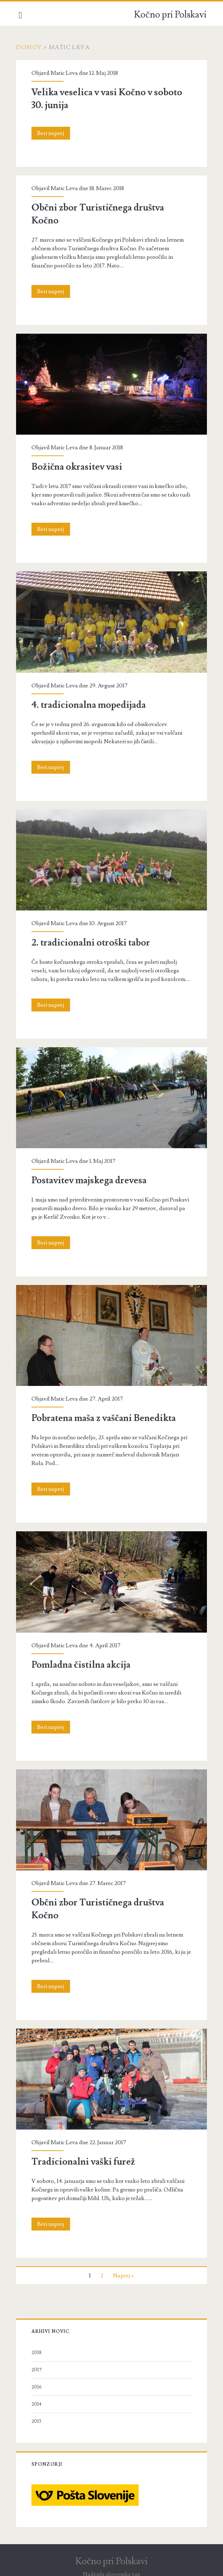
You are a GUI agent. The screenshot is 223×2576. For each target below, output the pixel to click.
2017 (37, 2367)
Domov (29, 47)
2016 (37, 2384)
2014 (37, 2402)
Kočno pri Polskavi (170, 15)
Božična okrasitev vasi (77, 466)
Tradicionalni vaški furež (83, 2159)
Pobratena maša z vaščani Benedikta (104, 1417)
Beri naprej (54, 133)
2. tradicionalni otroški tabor (91, 942)
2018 (37, 2350)
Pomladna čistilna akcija (81, 1663)
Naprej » (123, 2273)
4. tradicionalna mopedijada (89, 704)
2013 (36, 2419)
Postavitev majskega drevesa (89, 1179)
